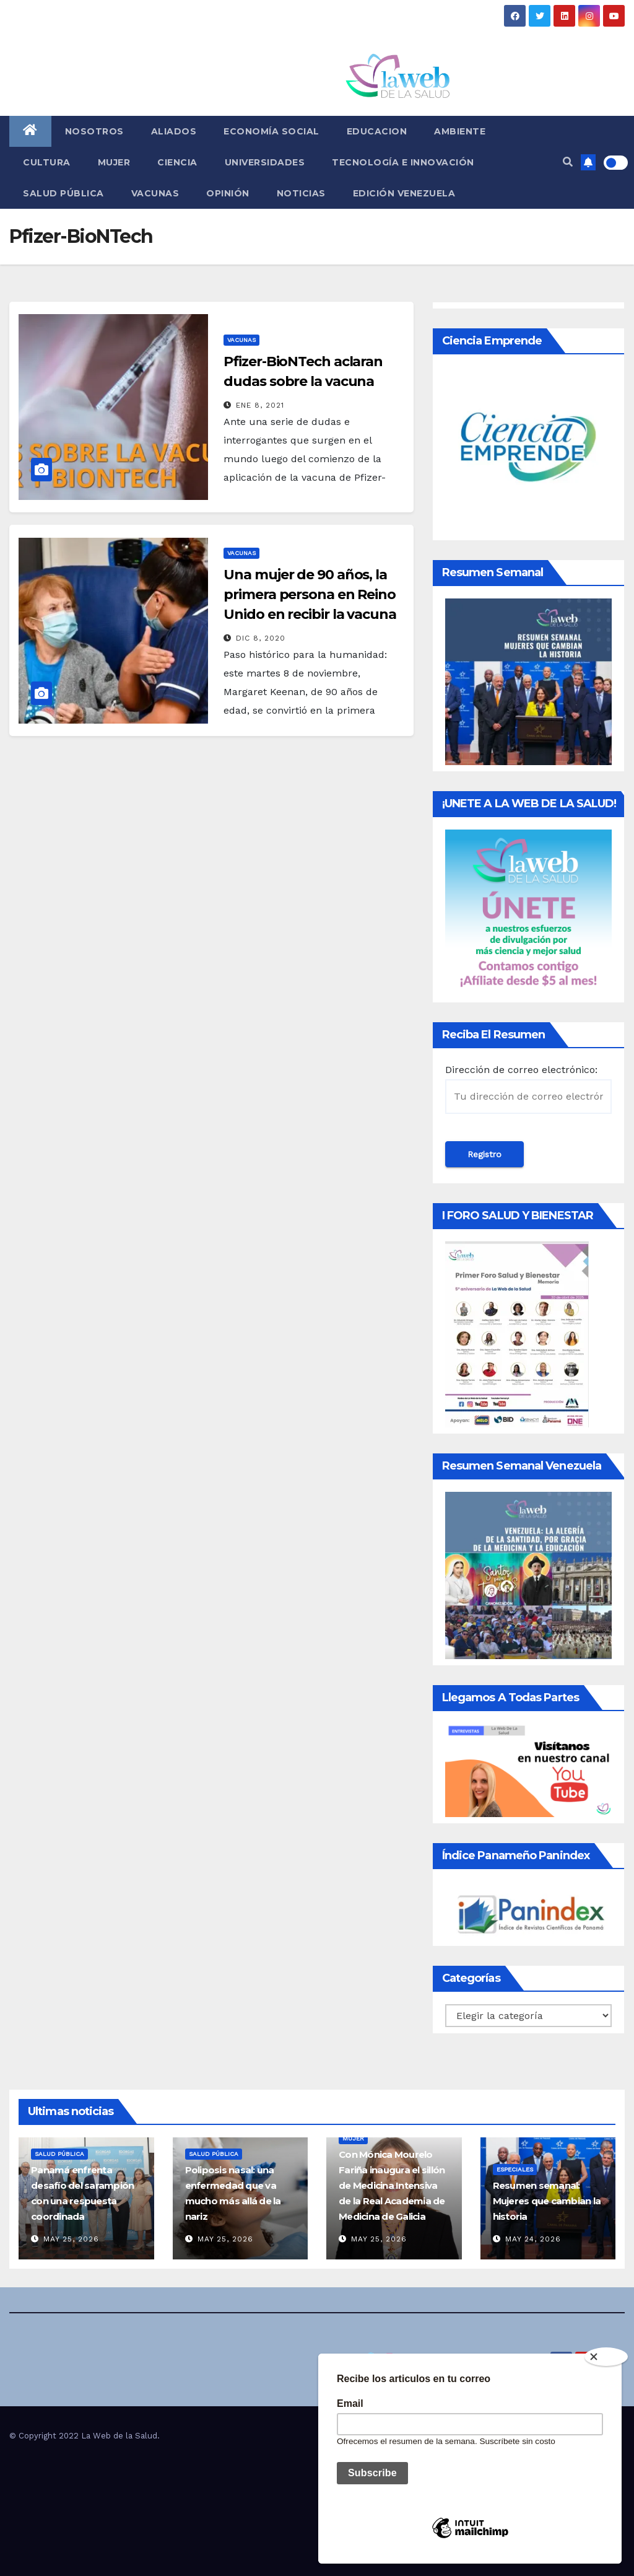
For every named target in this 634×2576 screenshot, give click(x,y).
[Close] (606, 2356)
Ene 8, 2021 (260, 405)
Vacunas (155, 193)
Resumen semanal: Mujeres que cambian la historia (547, 2201)
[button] (568, 162)
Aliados (174, 131)
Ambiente (459, 131)
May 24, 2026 (533, 2239)
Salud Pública (63, 193)
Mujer (114, 162)
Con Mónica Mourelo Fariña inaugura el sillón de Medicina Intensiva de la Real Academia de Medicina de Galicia (392, 2185)
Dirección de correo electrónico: (528, 1089)
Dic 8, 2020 (260, 638)
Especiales (515, 2169)
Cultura (47, 162)
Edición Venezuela (404, 193)
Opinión (228, 193)
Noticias (301, 193)
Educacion (377, 131)
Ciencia (177, 162)
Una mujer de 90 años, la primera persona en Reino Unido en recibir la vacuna (310, 594)
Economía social (271, 131)
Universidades (265, 162)
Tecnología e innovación (403, 162)
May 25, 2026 (71, 2239)
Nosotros (94, 131)
